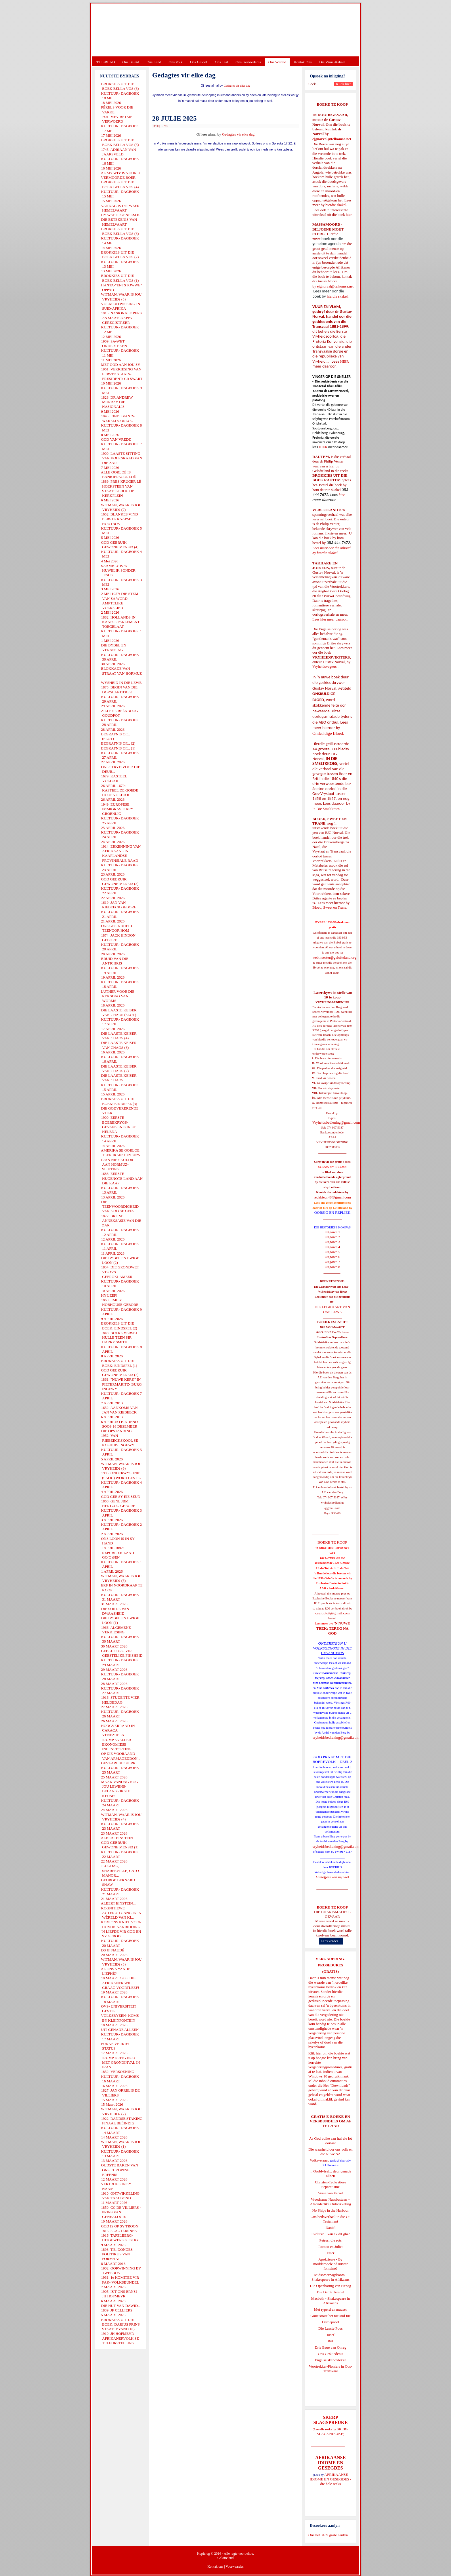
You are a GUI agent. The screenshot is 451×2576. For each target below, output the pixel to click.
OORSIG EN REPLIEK (332, 1212)
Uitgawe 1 (332, 1232)
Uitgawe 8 (332, 1267)
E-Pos (164, 126)
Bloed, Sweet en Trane (329, 907)
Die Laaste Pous (330, 2328)
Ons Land (153, 62)
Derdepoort (330, 2322)
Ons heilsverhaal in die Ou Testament (331, 2218)
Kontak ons (215, 2566)
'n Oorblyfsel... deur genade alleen (330, 2173)
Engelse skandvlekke (330, 2360)
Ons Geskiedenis (248, 62)
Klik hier (315, 2053)
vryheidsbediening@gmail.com (335, 1737)
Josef (331, 2335)
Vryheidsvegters (324, 666)
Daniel (331, 2227)
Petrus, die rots (330, 2240)
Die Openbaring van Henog (330, 2286)
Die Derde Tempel (330, 2292)
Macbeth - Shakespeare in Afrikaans (330, 2300)
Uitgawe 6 (332, 1257)
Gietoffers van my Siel (332, 1877)
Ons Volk (175, 62)
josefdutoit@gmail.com (332, 1613)
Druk (156, 126)
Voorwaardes (234, 2566)
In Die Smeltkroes (326, 808)
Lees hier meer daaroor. (330, 619)
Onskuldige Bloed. (328, 733)
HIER (344, 361)
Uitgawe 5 (332, 1252)
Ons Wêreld (277, 62)
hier (348, 214)
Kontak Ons (303, 62)
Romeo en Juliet (330, 2246)
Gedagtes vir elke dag (236, 85)
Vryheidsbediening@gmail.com (336, 1122)
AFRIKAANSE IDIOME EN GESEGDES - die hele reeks (330, 2479)
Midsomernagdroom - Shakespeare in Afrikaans (330, 2277)
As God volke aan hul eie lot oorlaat (330, 2140)
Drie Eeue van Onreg (330, 2347)
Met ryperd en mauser (330, 2309)
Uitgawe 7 (332, 1262)
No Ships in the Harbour (330, 2210)
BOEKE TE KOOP (332, 1907)
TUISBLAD (105, 62)
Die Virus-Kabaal (332, 62)
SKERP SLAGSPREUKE (332, 2431)
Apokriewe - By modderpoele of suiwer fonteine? (330, 2264)
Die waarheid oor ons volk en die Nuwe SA (330, 2151)
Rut (330, 2341)
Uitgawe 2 (332, 1237)
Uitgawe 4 (332, 1247)
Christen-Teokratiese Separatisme (330, 2184)
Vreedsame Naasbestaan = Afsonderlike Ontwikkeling (330, 2201)
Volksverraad (319, 2160)
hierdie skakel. (336, 205)
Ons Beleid (130, 62)
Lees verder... (331, 1941)
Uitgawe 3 (332, 1242)
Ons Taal (221, 62)
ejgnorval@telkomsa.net (331, 139)
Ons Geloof (198, 62)
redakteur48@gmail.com (332, 1197)
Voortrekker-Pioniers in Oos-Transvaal (330, 2368)
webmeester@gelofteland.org (334, 957)
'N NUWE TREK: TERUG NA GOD (333, 1628)
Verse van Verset (330, 2193)
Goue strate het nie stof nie (330, 2316)
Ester (331, 2253)
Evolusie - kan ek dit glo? (330, 2234)
